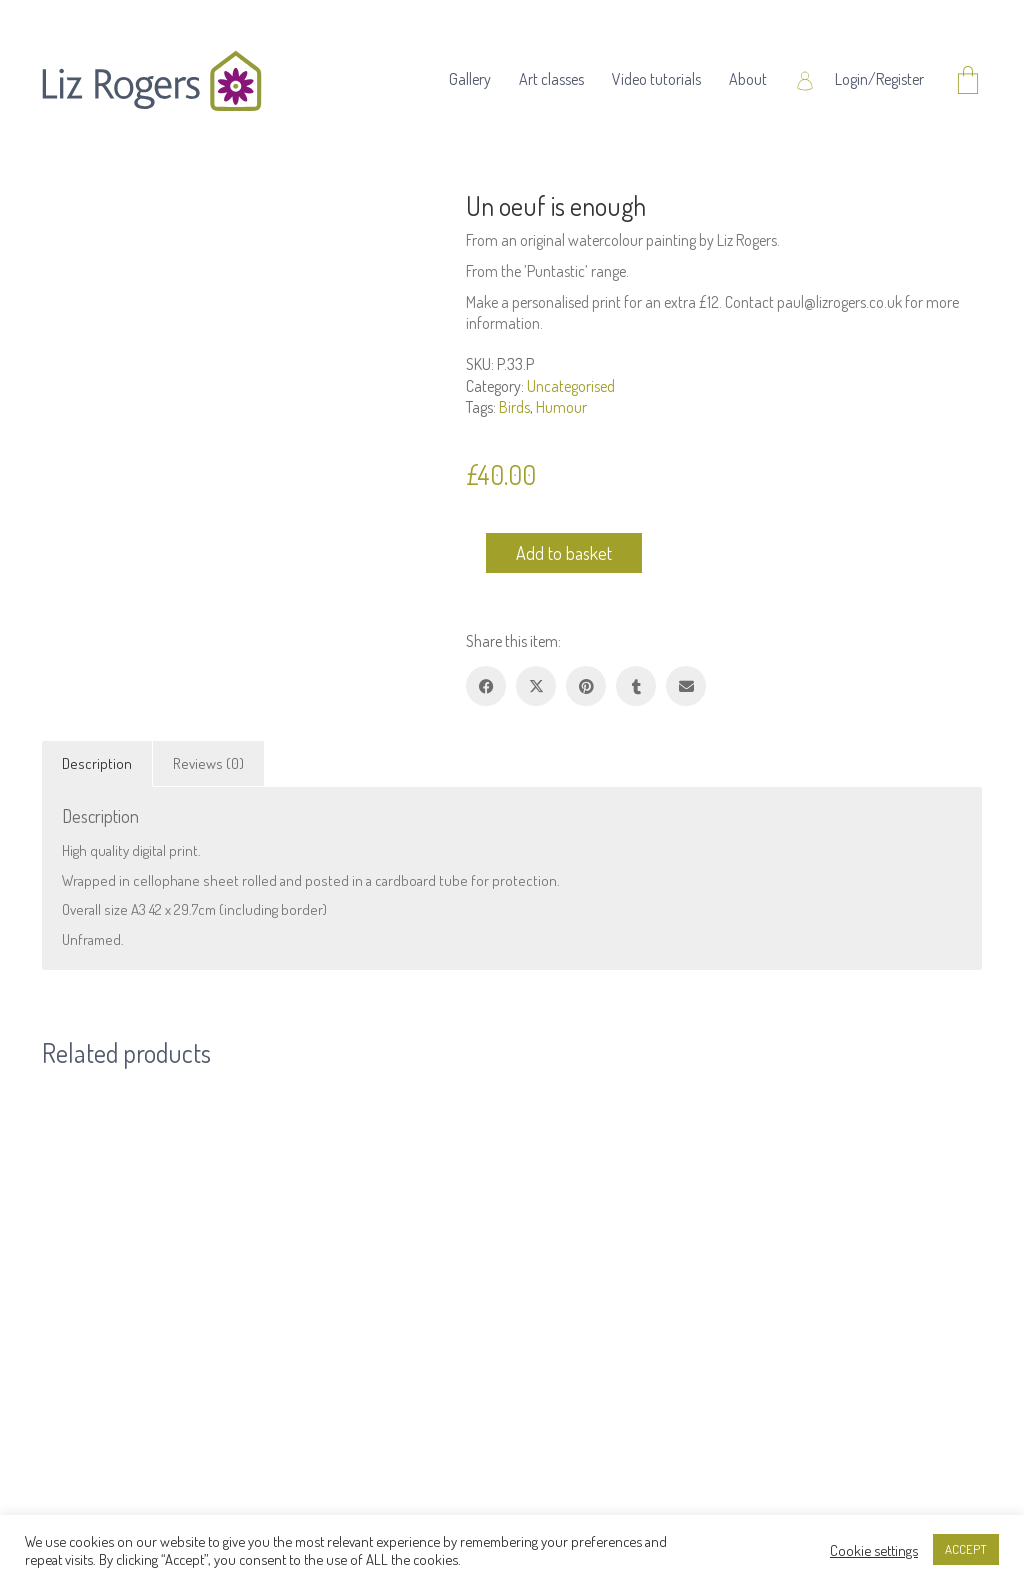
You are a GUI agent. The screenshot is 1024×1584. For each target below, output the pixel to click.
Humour (561, 407)
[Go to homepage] (152, 81)
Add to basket (564, 553)
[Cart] (968, 81)
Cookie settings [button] (874, 1550)
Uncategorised (571, 386)
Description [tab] (97, 763)
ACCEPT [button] (966, 1549)
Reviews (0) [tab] (208, 763)
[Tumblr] (636, 686)
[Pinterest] (586, 686)
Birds (514, 407)
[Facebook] (486, 686)
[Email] (686, 686)
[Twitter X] (536, 686)
